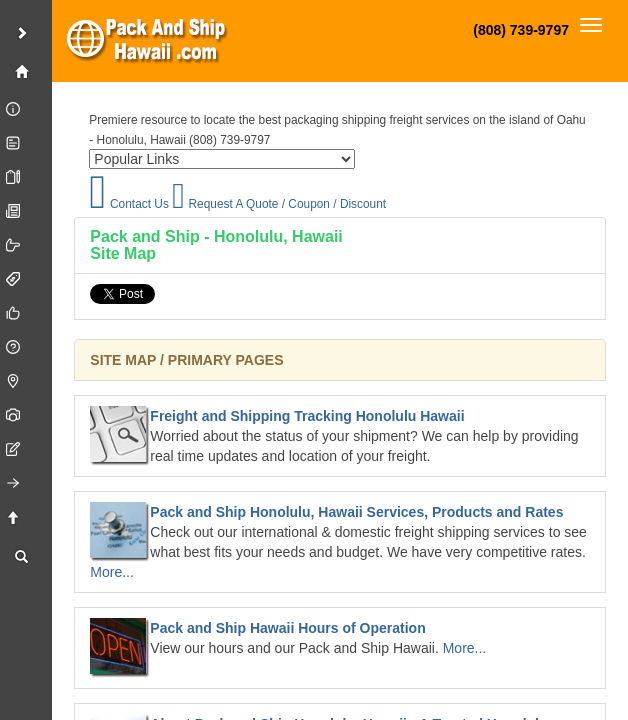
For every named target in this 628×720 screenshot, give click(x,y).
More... (112, 572)
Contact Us (129, 204)
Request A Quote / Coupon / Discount (279, 204)
